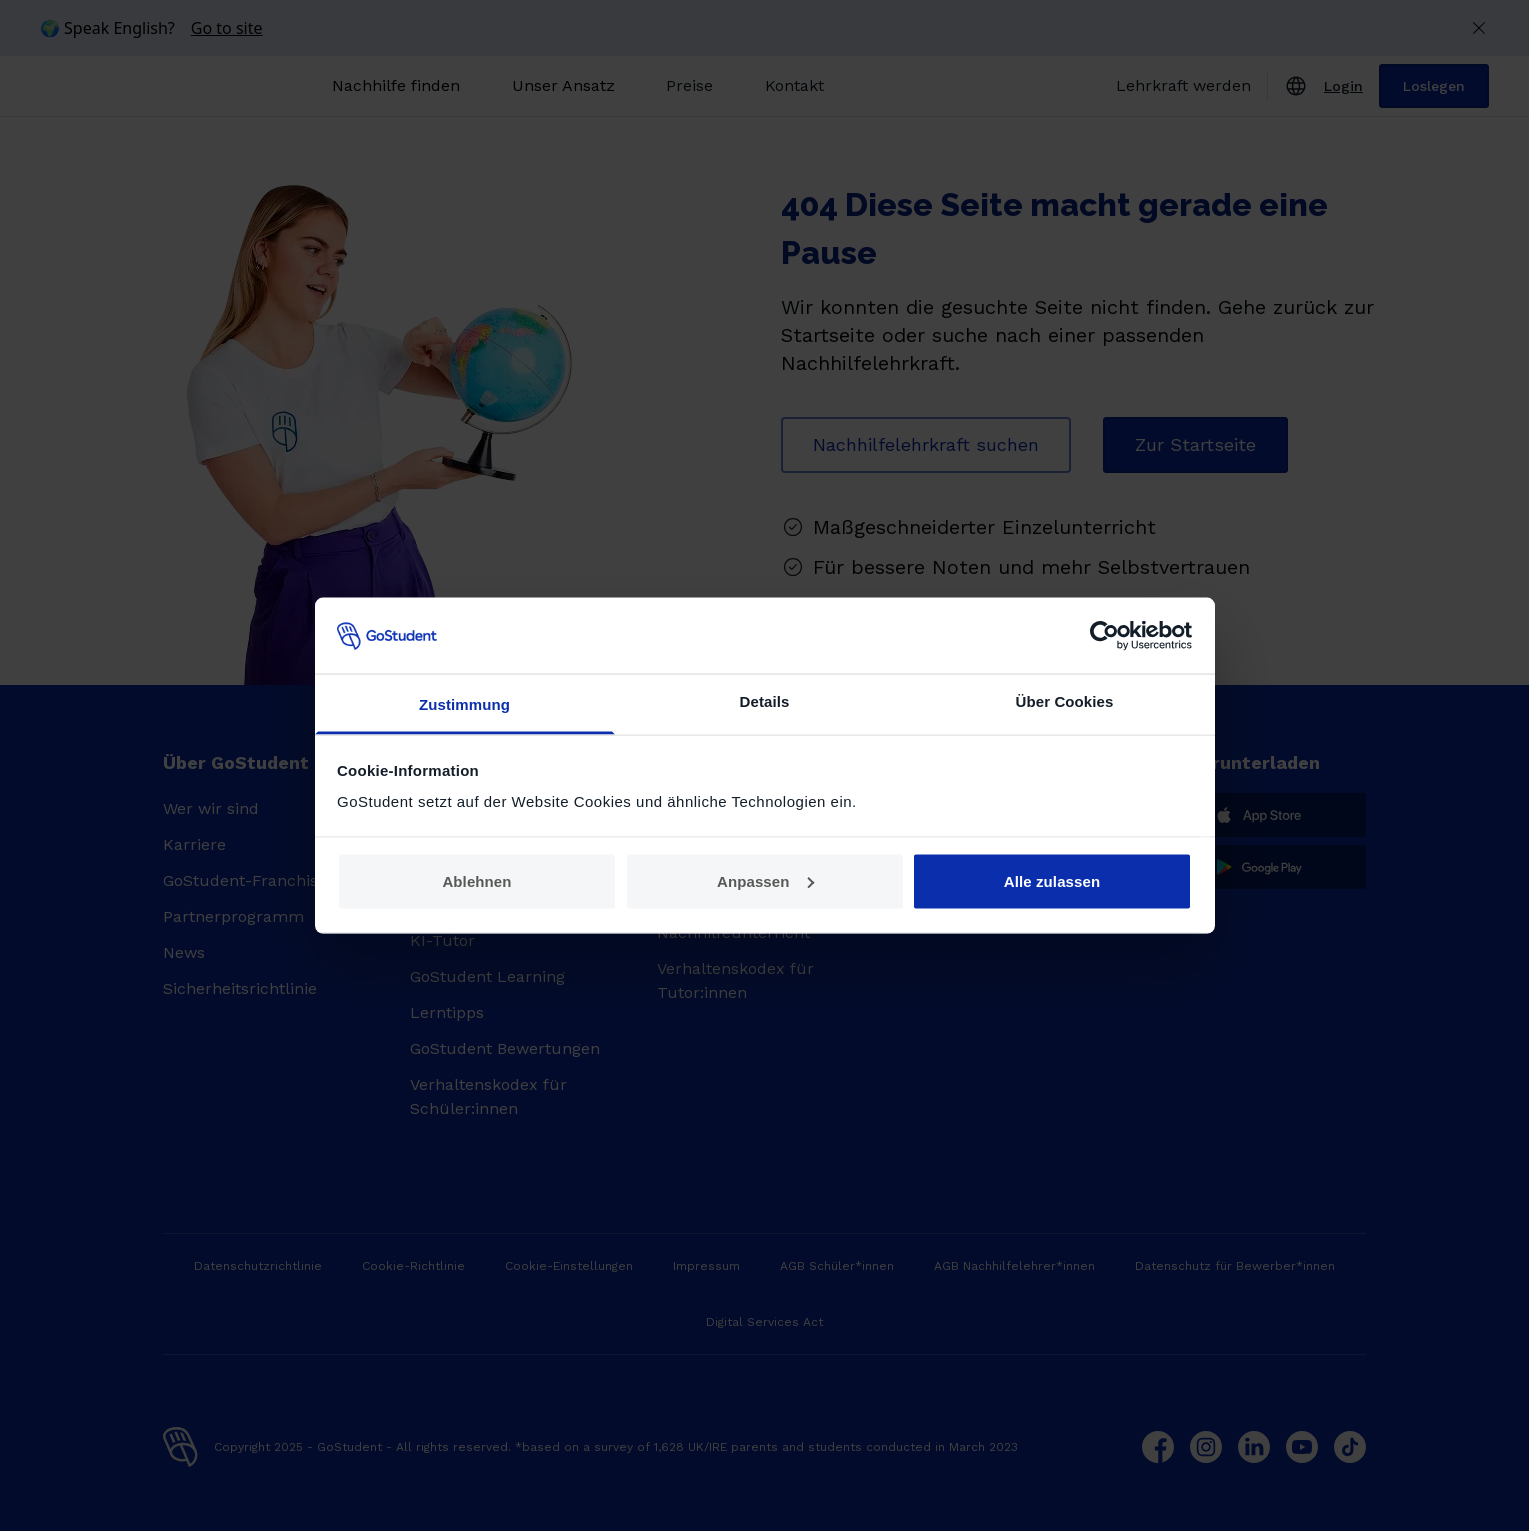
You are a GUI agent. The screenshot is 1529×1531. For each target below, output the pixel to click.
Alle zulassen (1052, 880)
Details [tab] (765, 701)
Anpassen (765, 880)
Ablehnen (476, 880)
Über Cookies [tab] (1065, 701)
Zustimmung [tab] (464, 704)
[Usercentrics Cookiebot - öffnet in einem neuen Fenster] (1104, 635)
